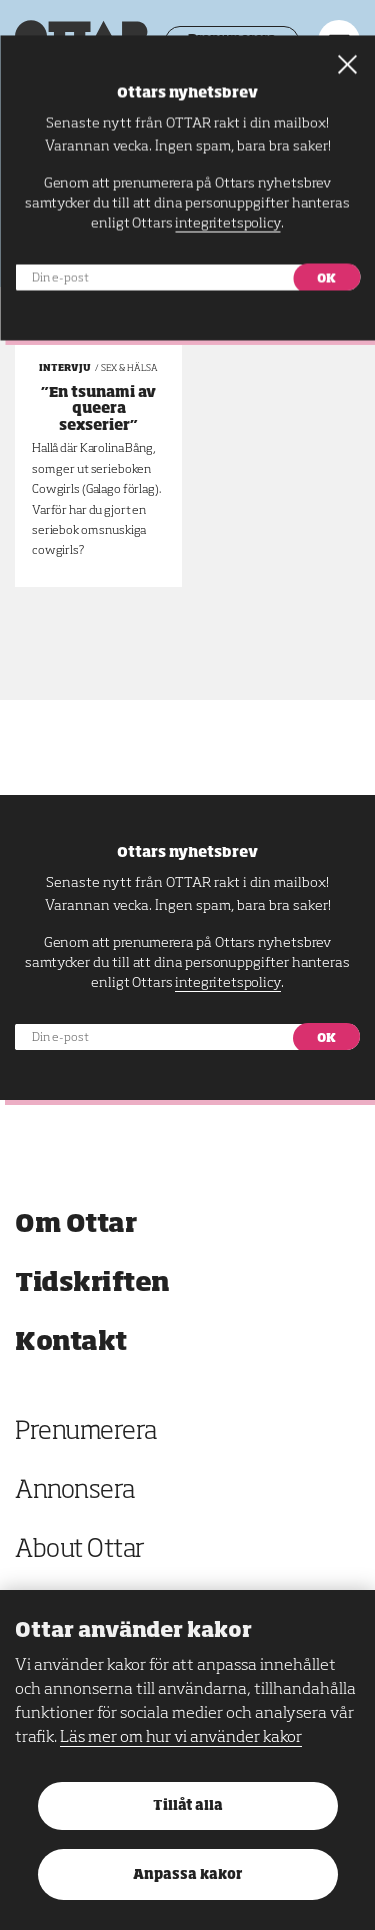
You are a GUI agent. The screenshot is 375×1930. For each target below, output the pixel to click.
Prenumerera (86, 1432)
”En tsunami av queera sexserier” (98, 409)
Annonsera (75, 1491)
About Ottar (80, 1550)
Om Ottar (75, 1224)
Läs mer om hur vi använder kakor (181, 1738)
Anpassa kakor (187, 1875)
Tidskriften (92, 1283)
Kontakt (71, 1342)
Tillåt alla (188, 1806)
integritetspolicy (227, 983)
